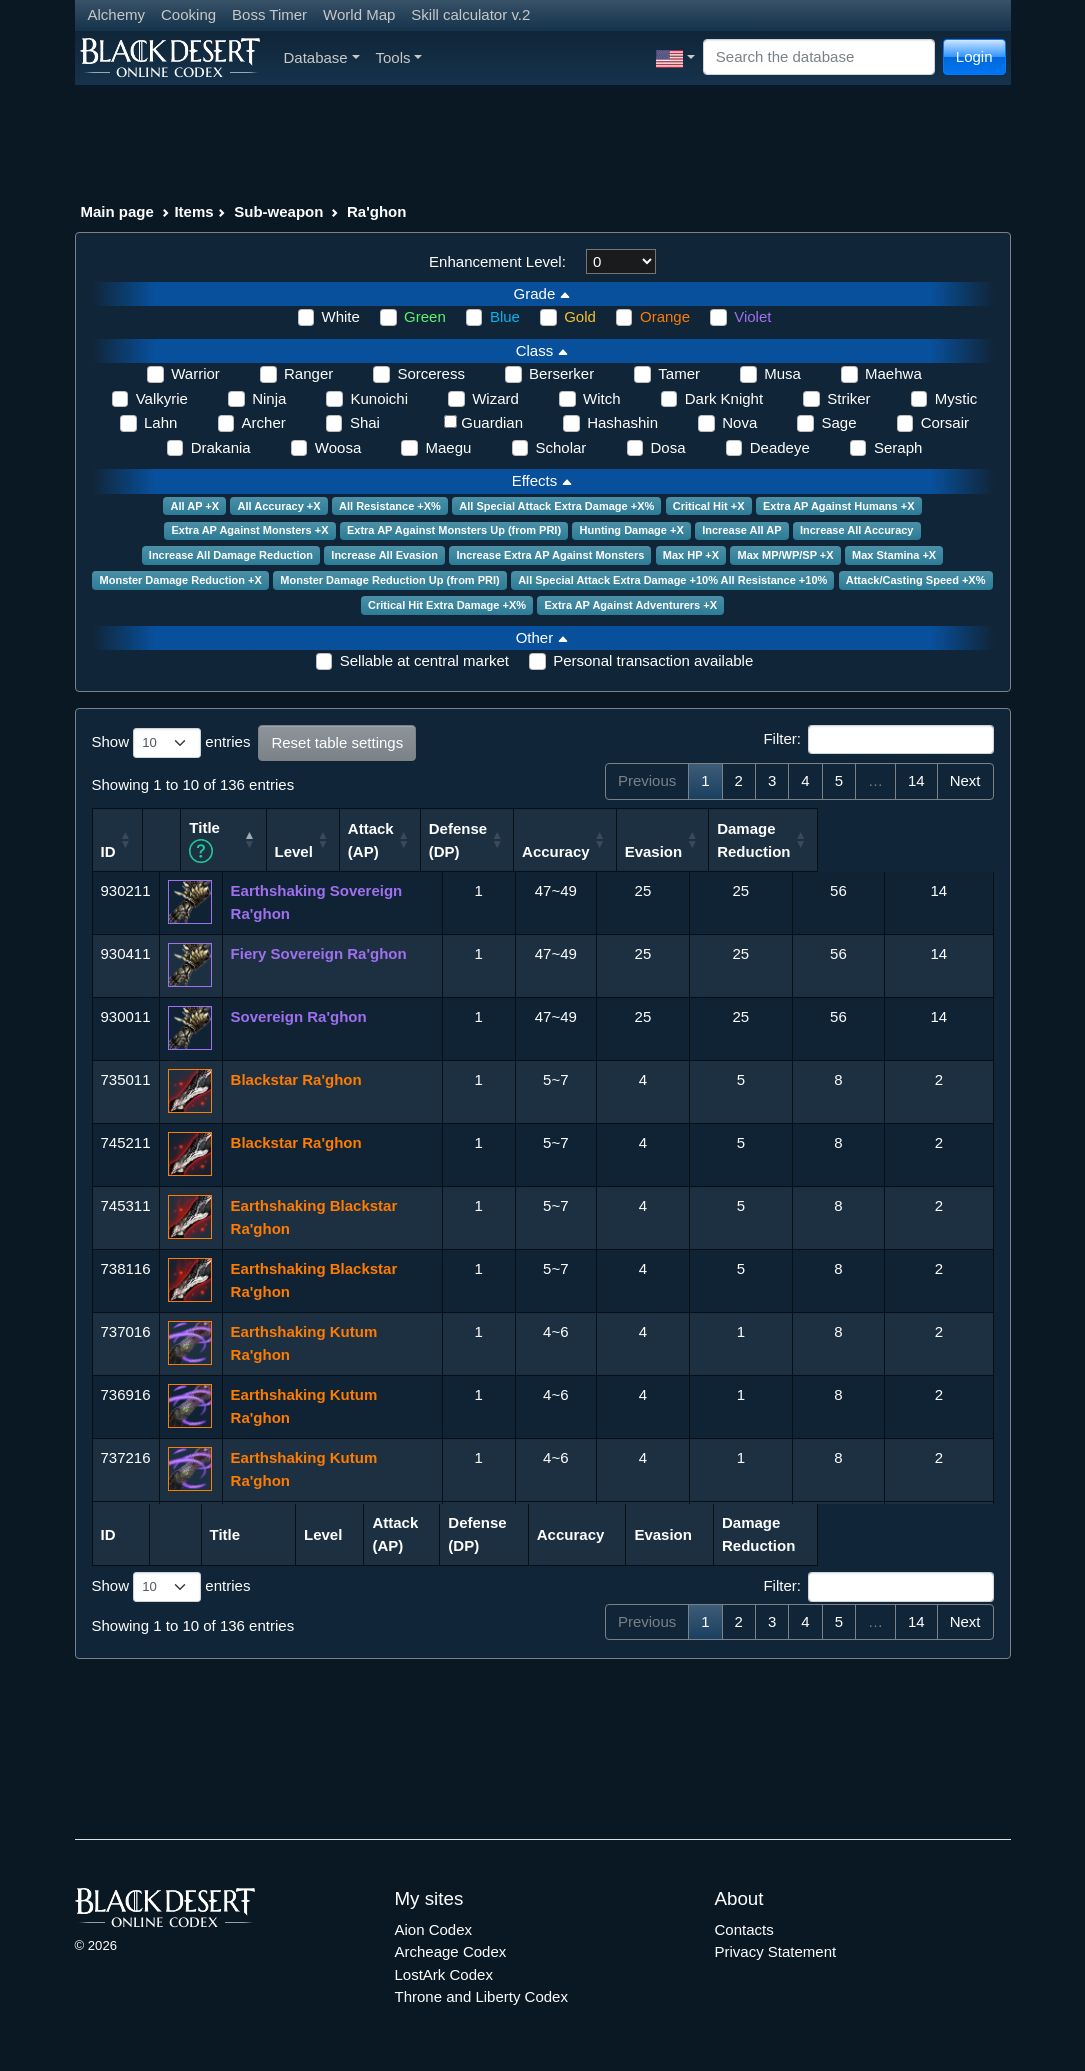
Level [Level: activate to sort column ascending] (466, 849)
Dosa (668, 447)
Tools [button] (399, 57)
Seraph (898, 447)
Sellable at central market (424, 660)
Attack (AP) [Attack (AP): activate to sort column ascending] (545, 839)
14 (916, 780)
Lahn (160, 422)
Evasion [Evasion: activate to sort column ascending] (829, 849)
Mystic (956, 398)
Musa (782, 373)
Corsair (945, 422)
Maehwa (893, 373)
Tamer (679, 373)
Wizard (495, 398)
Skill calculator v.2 (470, 14)
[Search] (819, 57)
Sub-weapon (278, 211)
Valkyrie (162, 398)
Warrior (195, 373)
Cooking (188, 14)
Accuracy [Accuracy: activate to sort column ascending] (731, 849)
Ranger (308, 373)
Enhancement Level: (497, 261)
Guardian (492, 422)
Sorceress (431, 373)
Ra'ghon (376, 211)
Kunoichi (379, 398)
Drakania (221, 447)
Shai (365, 422)
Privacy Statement (776, 1950)
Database (322, 57)
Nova (739, 422)
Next (965, 780)
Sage (838, 422)
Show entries (171, 743)
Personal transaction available (653, 660)
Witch (602, 398)
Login (974, 56)
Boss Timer (269, 14)
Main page (117, 211)
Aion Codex (434, 1927)
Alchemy (117, 14)
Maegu (448, 447)
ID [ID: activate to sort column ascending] (108, 849)
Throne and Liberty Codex (481, 1995)
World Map (359, 14)
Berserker (561, 373)
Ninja (269, 398)
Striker (848, 398)
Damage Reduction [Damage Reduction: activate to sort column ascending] (929, 839)
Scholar (561, 447)
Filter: (878, 740)
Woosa (338, 447)
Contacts (744, 1927)
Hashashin (622, 422)
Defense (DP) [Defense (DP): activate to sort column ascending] (633, 839)
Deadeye (780, 447)
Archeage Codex (451, 1950)
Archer (264, 422)
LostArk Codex (444, 1972)
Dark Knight (724, 398)
